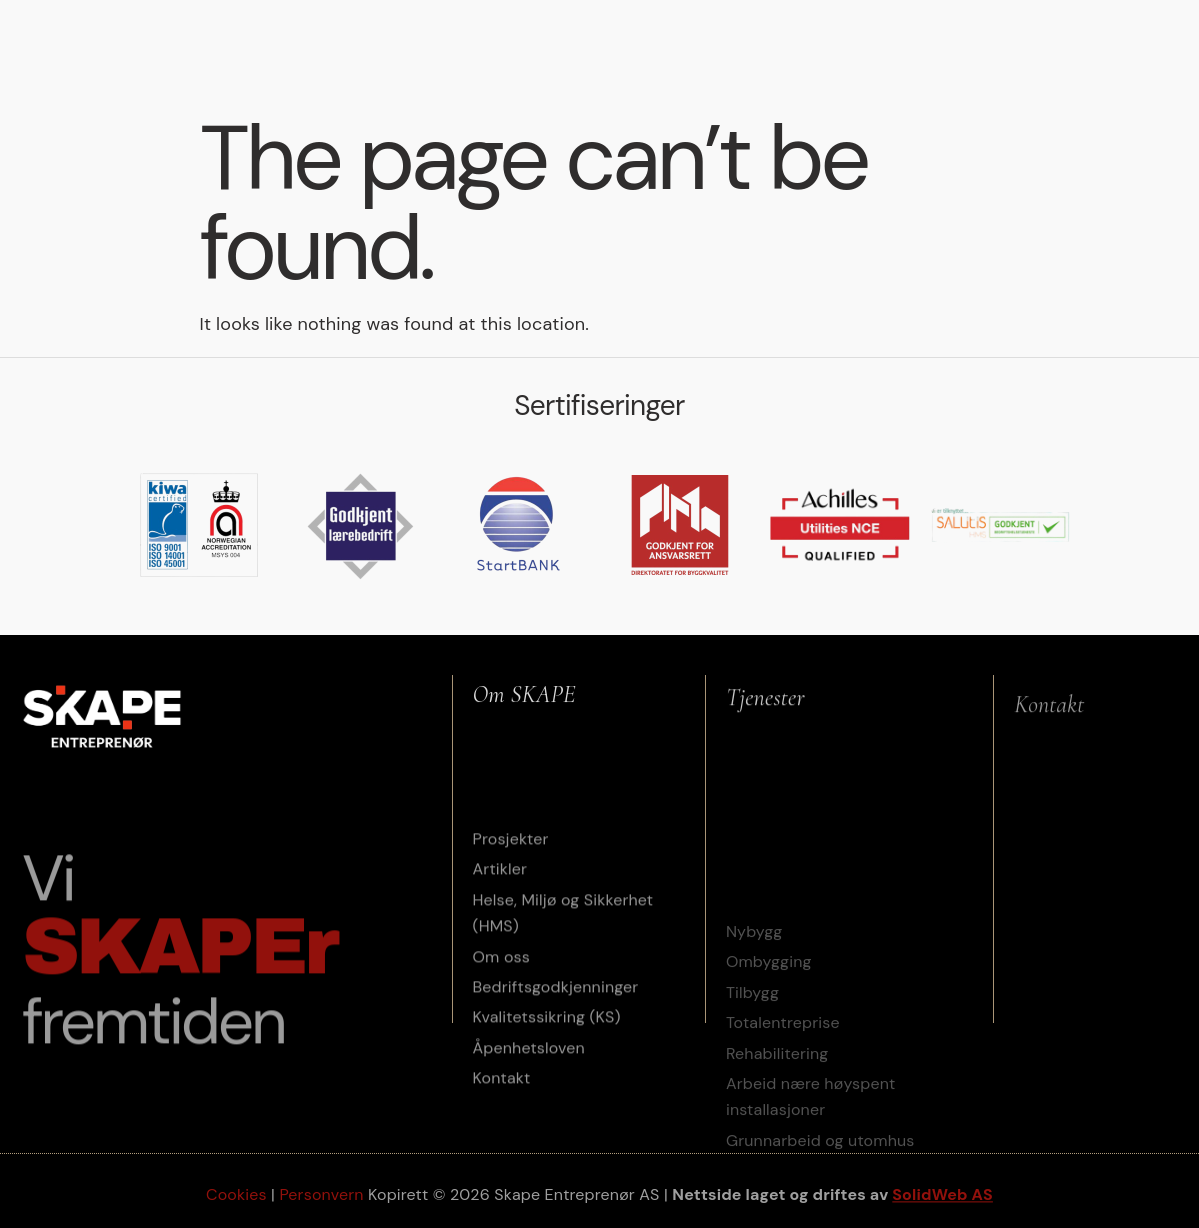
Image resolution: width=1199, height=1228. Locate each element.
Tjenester (403, 22)
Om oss (973, 22)
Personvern (321, 1197)
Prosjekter (531, 21)
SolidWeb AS (942, 1197)
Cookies (236, 1197)
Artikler (643, 21)
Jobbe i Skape (1098, 21)
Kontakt (752, 61)
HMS (725, 21)
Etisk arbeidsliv (836, 21)
